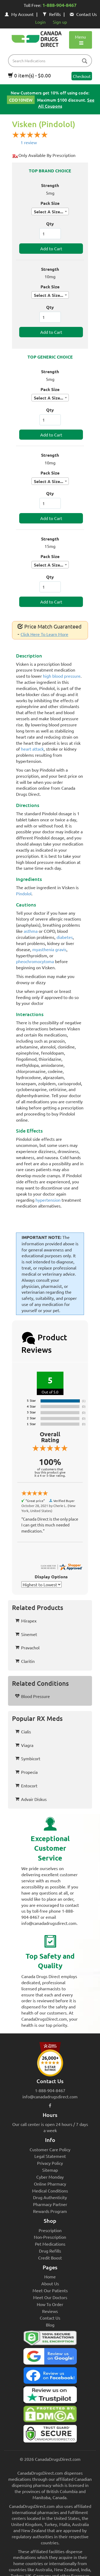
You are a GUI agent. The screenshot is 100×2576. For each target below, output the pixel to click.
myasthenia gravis (49, 949)
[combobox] (50, 211)
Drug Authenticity (50, 2197)
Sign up (60, 21)
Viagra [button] (24, 1745)
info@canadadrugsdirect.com (50, 2096)
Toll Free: (50, 5)
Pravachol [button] (27, 1647)
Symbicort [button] (27, 1758)
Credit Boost (50, 2257)
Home (50, 2276)
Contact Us (83, 14)
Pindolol (23, 893)
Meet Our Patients (50, 2290)
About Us (50, 2283)
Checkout (82, 76)
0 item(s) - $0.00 (29, 75)
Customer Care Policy (50, 2149)
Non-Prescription (50, 2237)
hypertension (48, 1199)
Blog (50, 2324)
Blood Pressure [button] (32, 1696)
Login (40, 21)
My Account (19, 14)
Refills (52, 14)
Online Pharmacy (50, 2183)
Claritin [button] (25, 1661)
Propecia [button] (26, 1772)
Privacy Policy (50, 2163)
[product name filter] (51, 60)
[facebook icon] (50, 2105)
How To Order (50, 2304)
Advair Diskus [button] (31, 1799)
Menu (80, 39)
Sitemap (50, 2170)
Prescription (50, 2230)
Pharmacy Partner (50, 2204)
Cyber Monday (50, 2176)
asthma (31, 931)
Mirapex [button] (26, 1620)
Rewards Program (50, 2211)
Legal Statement (50, 2156)
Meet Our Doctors (50, 2297)
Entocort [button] (26, 1785)
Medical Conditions (50, 2190)
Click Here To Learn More (44, 634)
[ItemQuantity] (50, 233)
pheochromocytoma (35, 961)
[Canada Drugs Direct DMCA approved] (50, 2415)
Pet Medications (50, 2243)
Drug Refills (50, 2250)
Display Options (51, 1576)
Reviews (50, 2311)
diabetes (65, 937)
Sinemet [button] (26, 1634)
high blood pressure (62, 676)
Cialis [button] (23, 1731)
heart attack (32, 748)
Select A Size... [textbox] (48, 211)
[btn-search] (84, 61)
